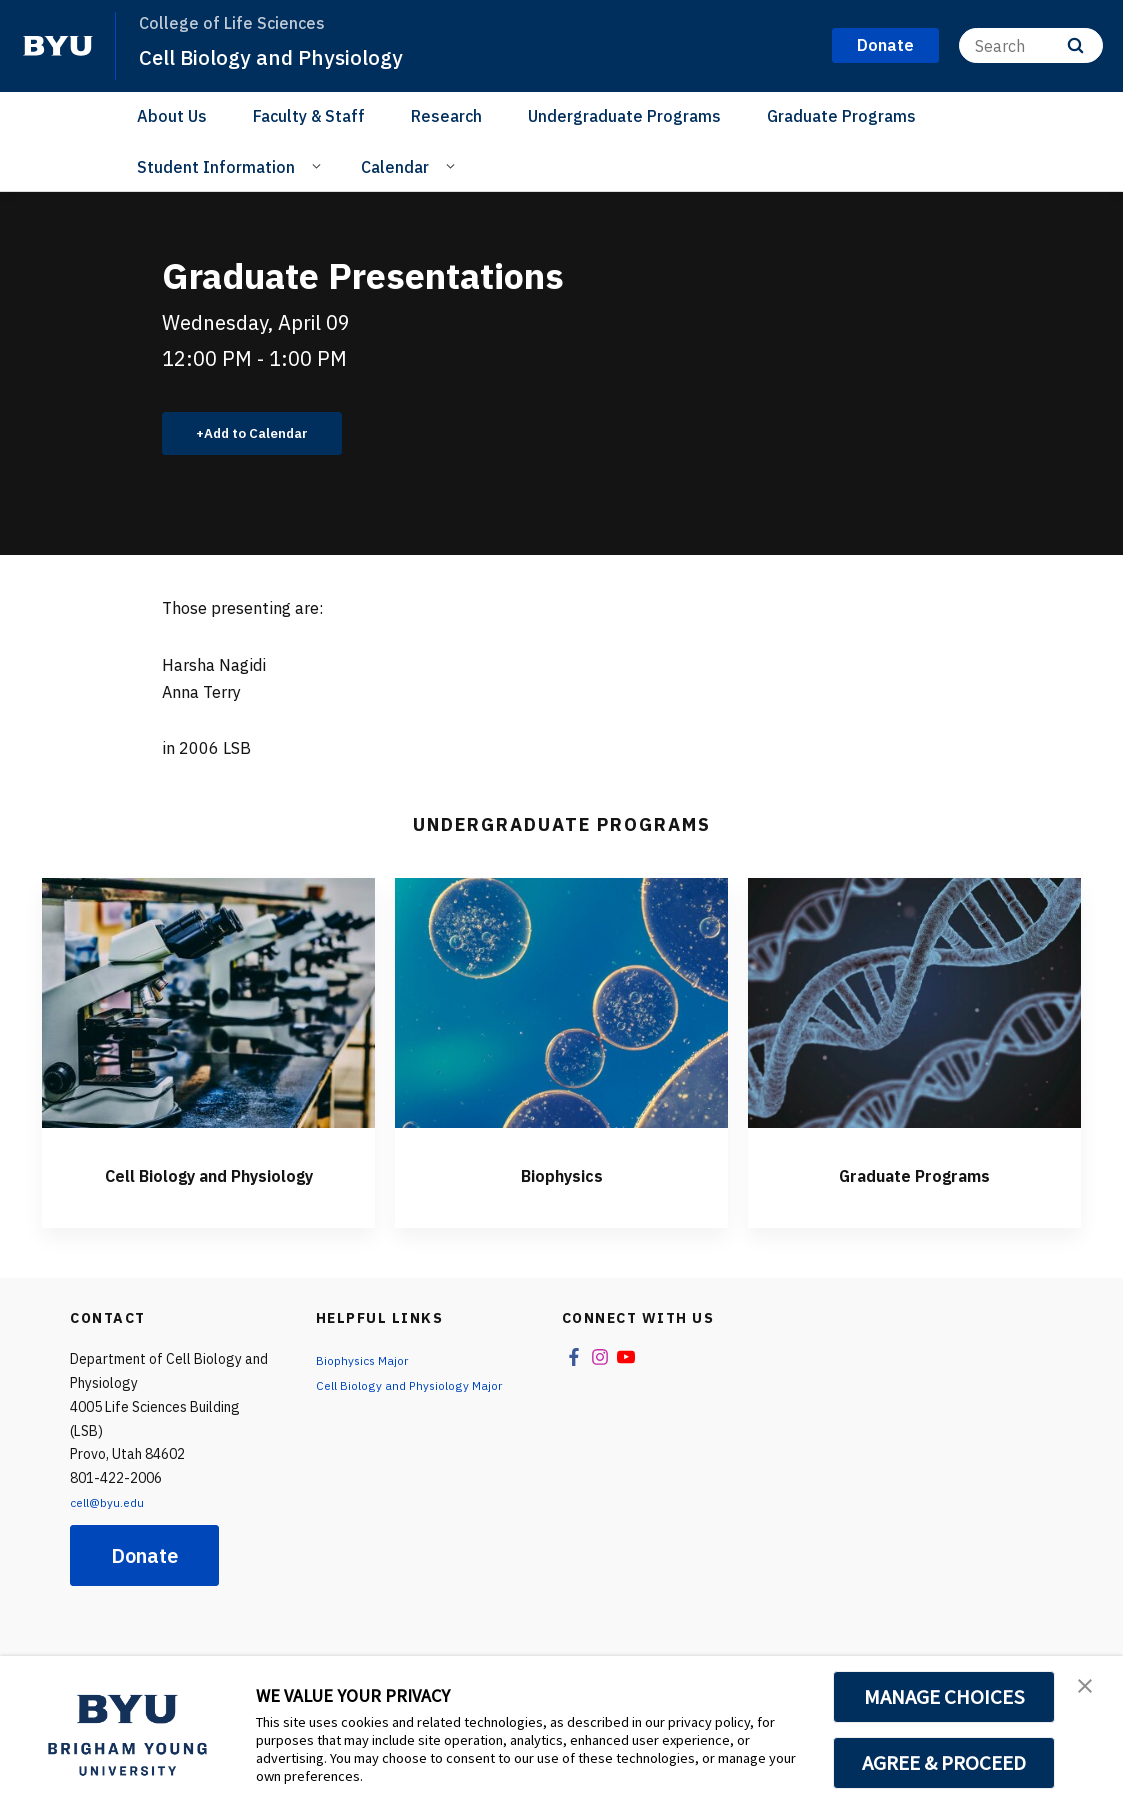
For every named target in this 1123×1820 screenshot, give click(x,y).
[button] (1090, 1692)
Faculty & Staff (309, 116)
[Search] (1031, 45)
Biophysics (562, 1178)
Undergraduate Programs (624, 116)
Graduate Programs (841, 116)
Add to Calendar (267, 436)
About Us (172, 116)
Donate (144, 1591)
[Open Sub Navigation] (319, 166)
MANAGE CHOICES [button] (944, 1697)
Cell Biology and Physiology (292, 56)
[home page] (58, 46)
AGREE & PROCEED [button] (944, 1763)
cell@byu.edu (112, 1538)
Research (446, 116)
